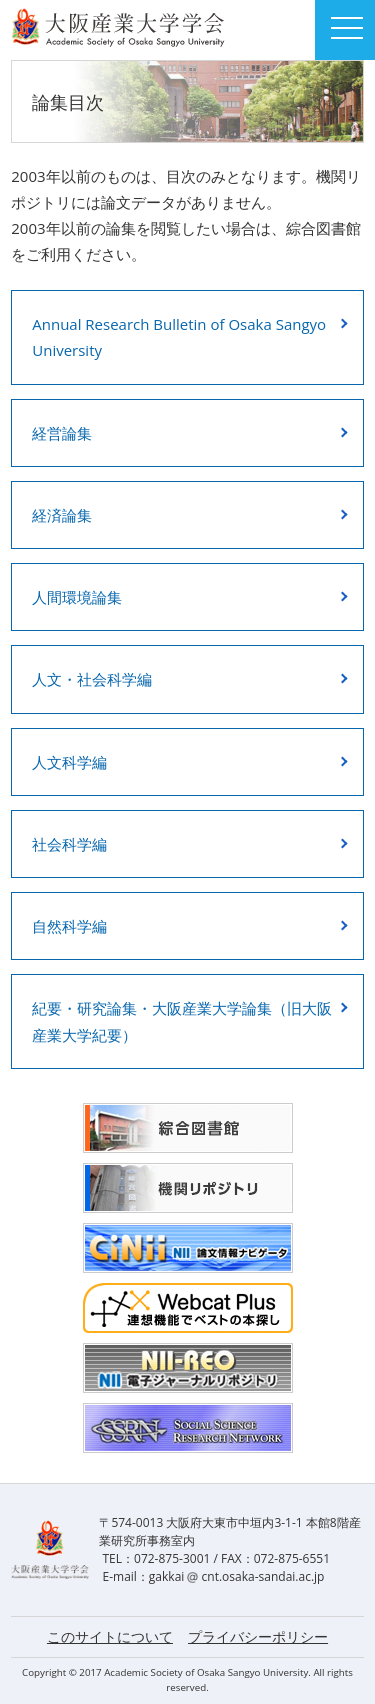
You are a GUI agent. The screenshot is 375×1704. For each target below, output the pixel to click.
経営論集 (62, 433)
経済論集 (62, 515)
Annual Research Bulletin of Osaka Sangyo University (179, 337)
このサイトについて (110, 1637)
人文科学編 (69, 762)
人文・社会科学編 (92, 679)
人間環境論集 (77, 597)
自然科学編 (69, 926)
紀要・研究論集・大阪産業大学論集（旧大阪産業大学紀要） (182, 1021)
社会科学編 (69, 844)
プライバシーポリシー (258, 1637)
